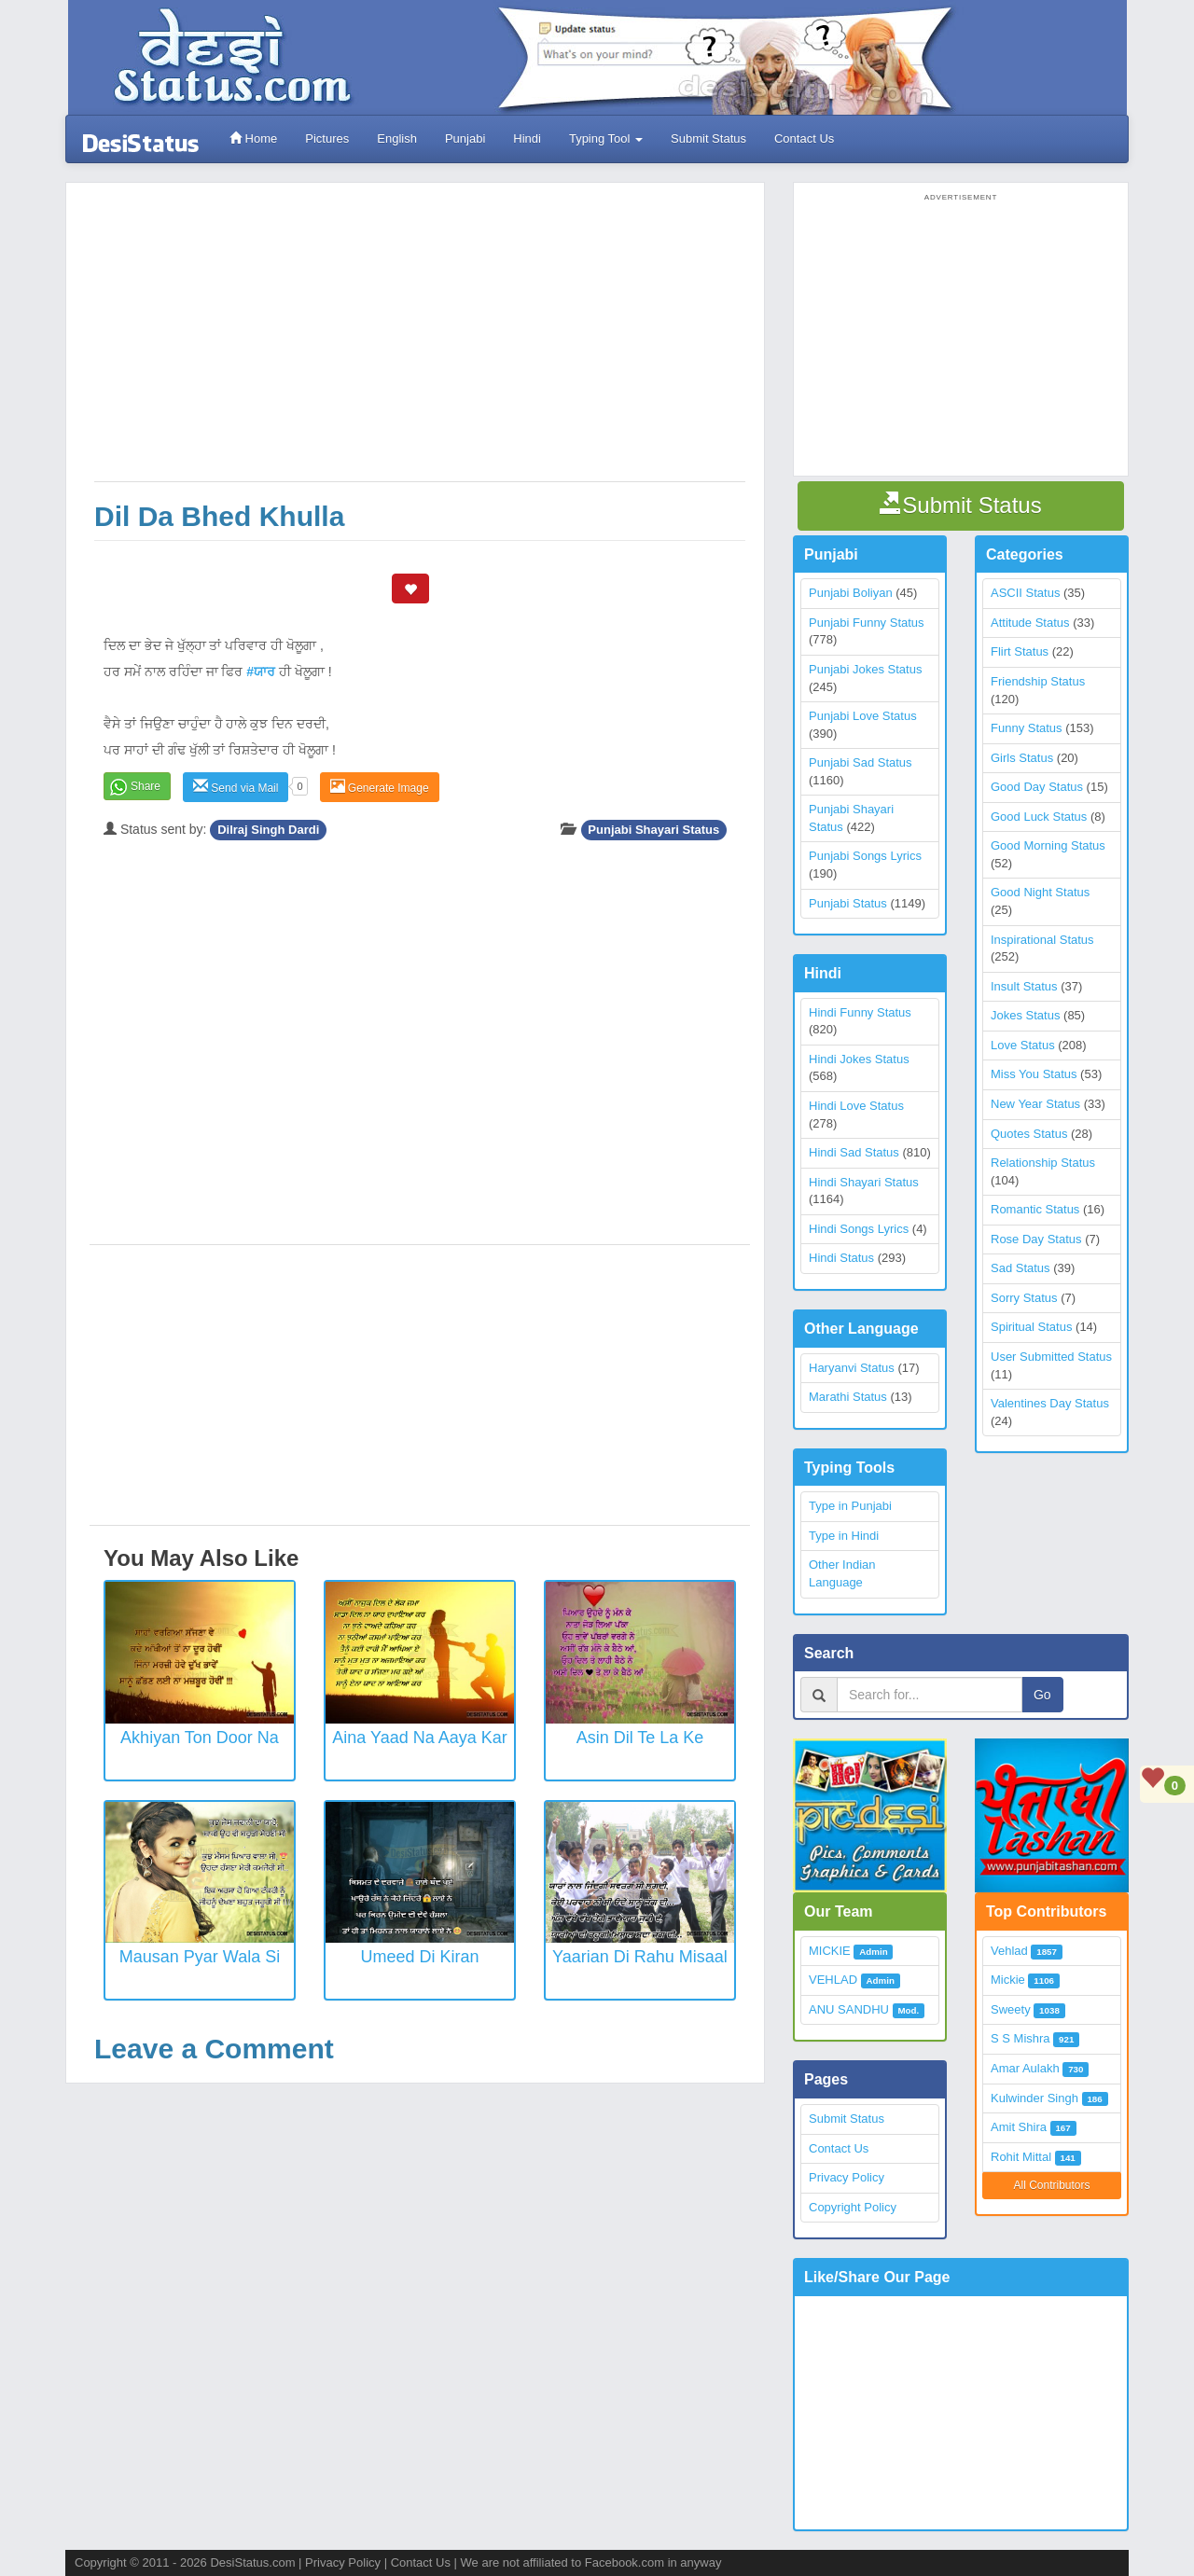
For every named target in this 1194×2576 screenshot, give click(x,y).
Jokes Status (1025, 1015)
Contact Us (804, 138)
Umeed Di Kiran (419, 1956)
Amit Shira (1019, 2127)
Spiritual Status (1031, 1327)
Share (145, 786)
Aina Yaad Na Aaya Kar (419, 1737)
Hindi (527, 138)
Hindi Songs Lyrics (859, 1229)
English (397, 138)
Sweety (1011, 2009)
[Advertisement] (419, 341)
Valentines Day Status (1050, 1403)
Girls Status (1022, 758)
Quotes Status (1029, 1134)
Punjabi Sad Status (860, 762)
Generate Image (379, 787)
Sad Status (1020, 1268)
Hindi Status (841, 1258)
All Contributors (1051, 2185)
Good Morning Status (1048, 845)
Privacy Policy (846, 2177)
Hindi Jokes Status (859, 1059)
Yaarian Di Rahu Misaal (640, 1956)
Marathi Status (848, 1397)
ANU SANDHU (849, 2009)
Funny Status (1026, 728)
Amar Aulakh (1025, 2068)
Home (253, 138)
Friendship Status (1038, 681)
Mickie (1008, 1980)
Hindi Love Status (856, 1106)
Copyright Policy (852, 2207)
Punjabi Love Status (863, 716)
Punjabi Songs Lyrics (865, 856)
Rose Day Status (1036, 1239)
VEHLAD (833, 1980)
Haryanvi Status (852, 1368)
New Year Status (1035, 1104)
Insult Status (1024, 986)
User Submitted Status (1051, 1357)
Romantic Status (1035, 1209)
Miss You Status (1034, 1074)
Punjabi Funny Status (866, 623)
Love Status (1023, 1045)
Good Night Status (1040, 892)
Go (1042, 1694)
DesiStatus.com (252, 2562)
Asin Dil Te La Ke (640, 1737)
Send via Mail (235, 787)
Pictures (327, 138)
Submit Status (708, 138)
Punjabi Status (848, 903)
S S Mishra (1020, 2038)
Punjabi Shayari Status (653, 830)
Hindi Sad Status (854, 1152)
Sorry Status (1024, 1298)
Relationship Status (1043, 1163)
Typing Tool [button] (606, 138)
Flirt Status (1019, 651)
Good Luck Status (1039, 817)
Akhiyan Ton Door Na (199, 1737)
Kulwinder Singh (1034, 2098)
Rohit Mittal (1021, 2157)
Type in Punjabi (850, 1506)
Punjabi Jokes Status (865, 669)
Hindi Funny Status (860, 1012)
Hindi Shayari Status (864, 1182)
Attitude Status (1030, 623)
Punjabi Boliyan (851, 593)
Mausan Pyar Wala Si (199, 1956)
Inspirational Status (1042, 940)
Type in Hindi (844, 1536)
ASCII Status (1025, 593)
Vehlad (1009, 1951)
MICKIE (830, 1951)
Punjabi (465, 138)
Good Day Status (1037, 787)
